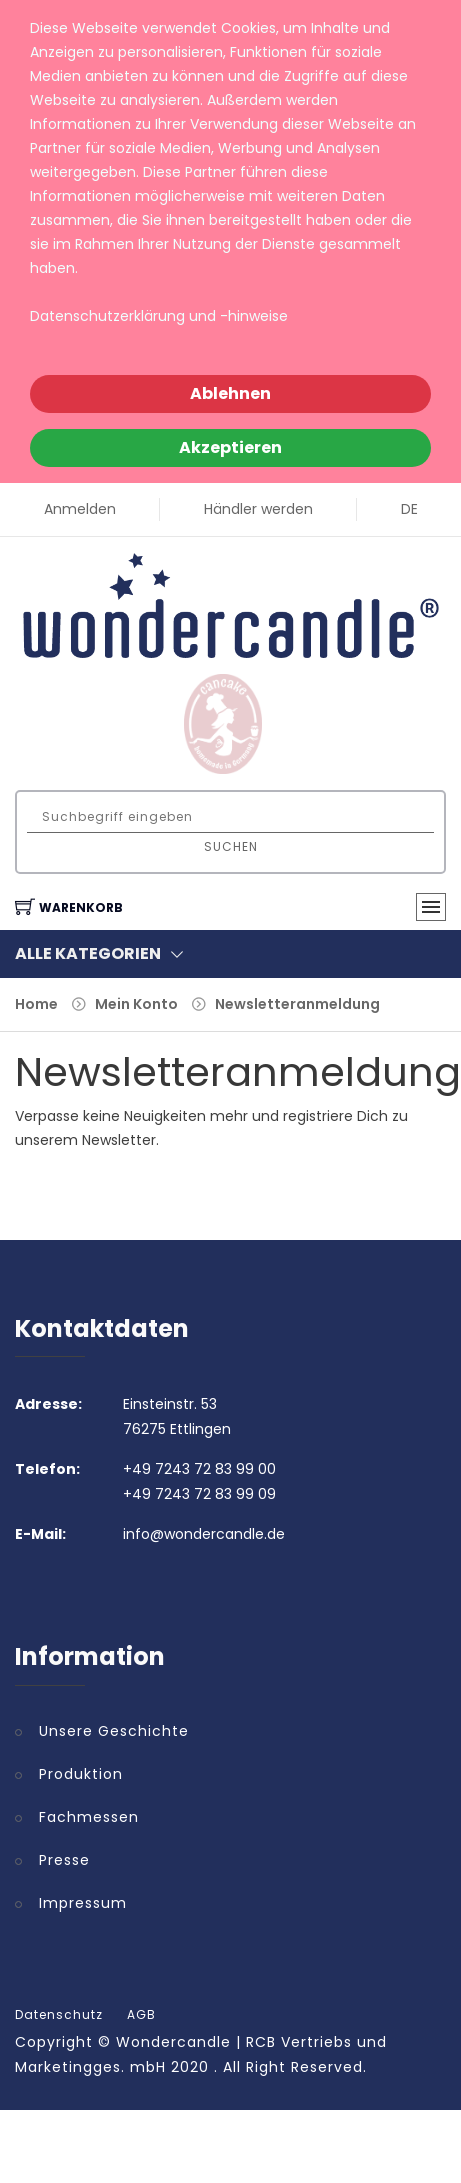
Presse (64, 1860)
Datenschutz (59, 2015)
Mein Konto (136, 1004)
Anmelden (80, 509)
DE (409, 509)
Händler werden (258, 509)
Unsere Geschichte (114, 1731)
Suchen (231, 846)
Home (36, 1004)
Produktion (81, 1774)
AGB (141, 2015)
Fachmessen (89, 1817)
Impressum (83, 1903)
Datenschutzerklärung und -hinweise (159, 316)
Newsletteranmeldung (297, 1004)
